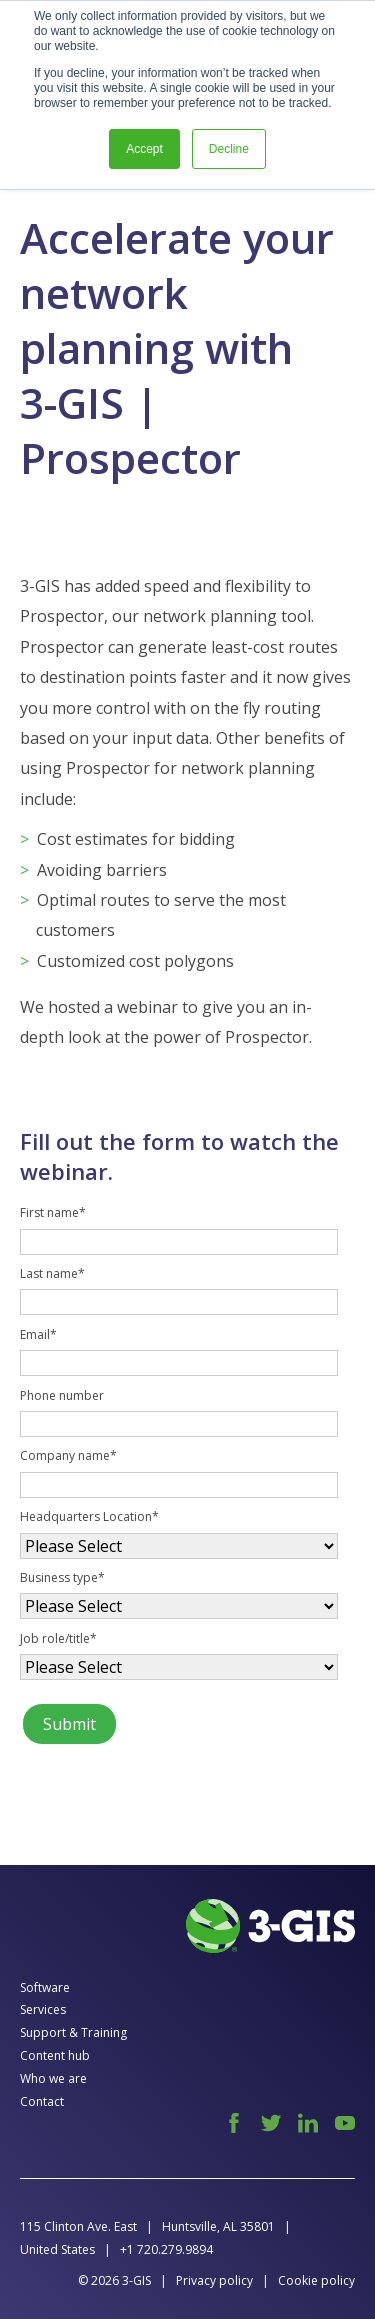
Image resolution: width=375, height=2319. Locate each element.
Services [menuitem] (43, 2009)
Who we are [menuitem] (53, 2078)
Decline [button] (229, 149)
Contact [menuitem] (42, 2101)
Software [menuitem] (45, 1987)
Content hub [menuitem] (55, 2055)
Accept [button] (144, 149)
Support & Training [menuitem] (73, 2032)
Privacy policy (214, 2280)
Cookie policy (316, 2280)
